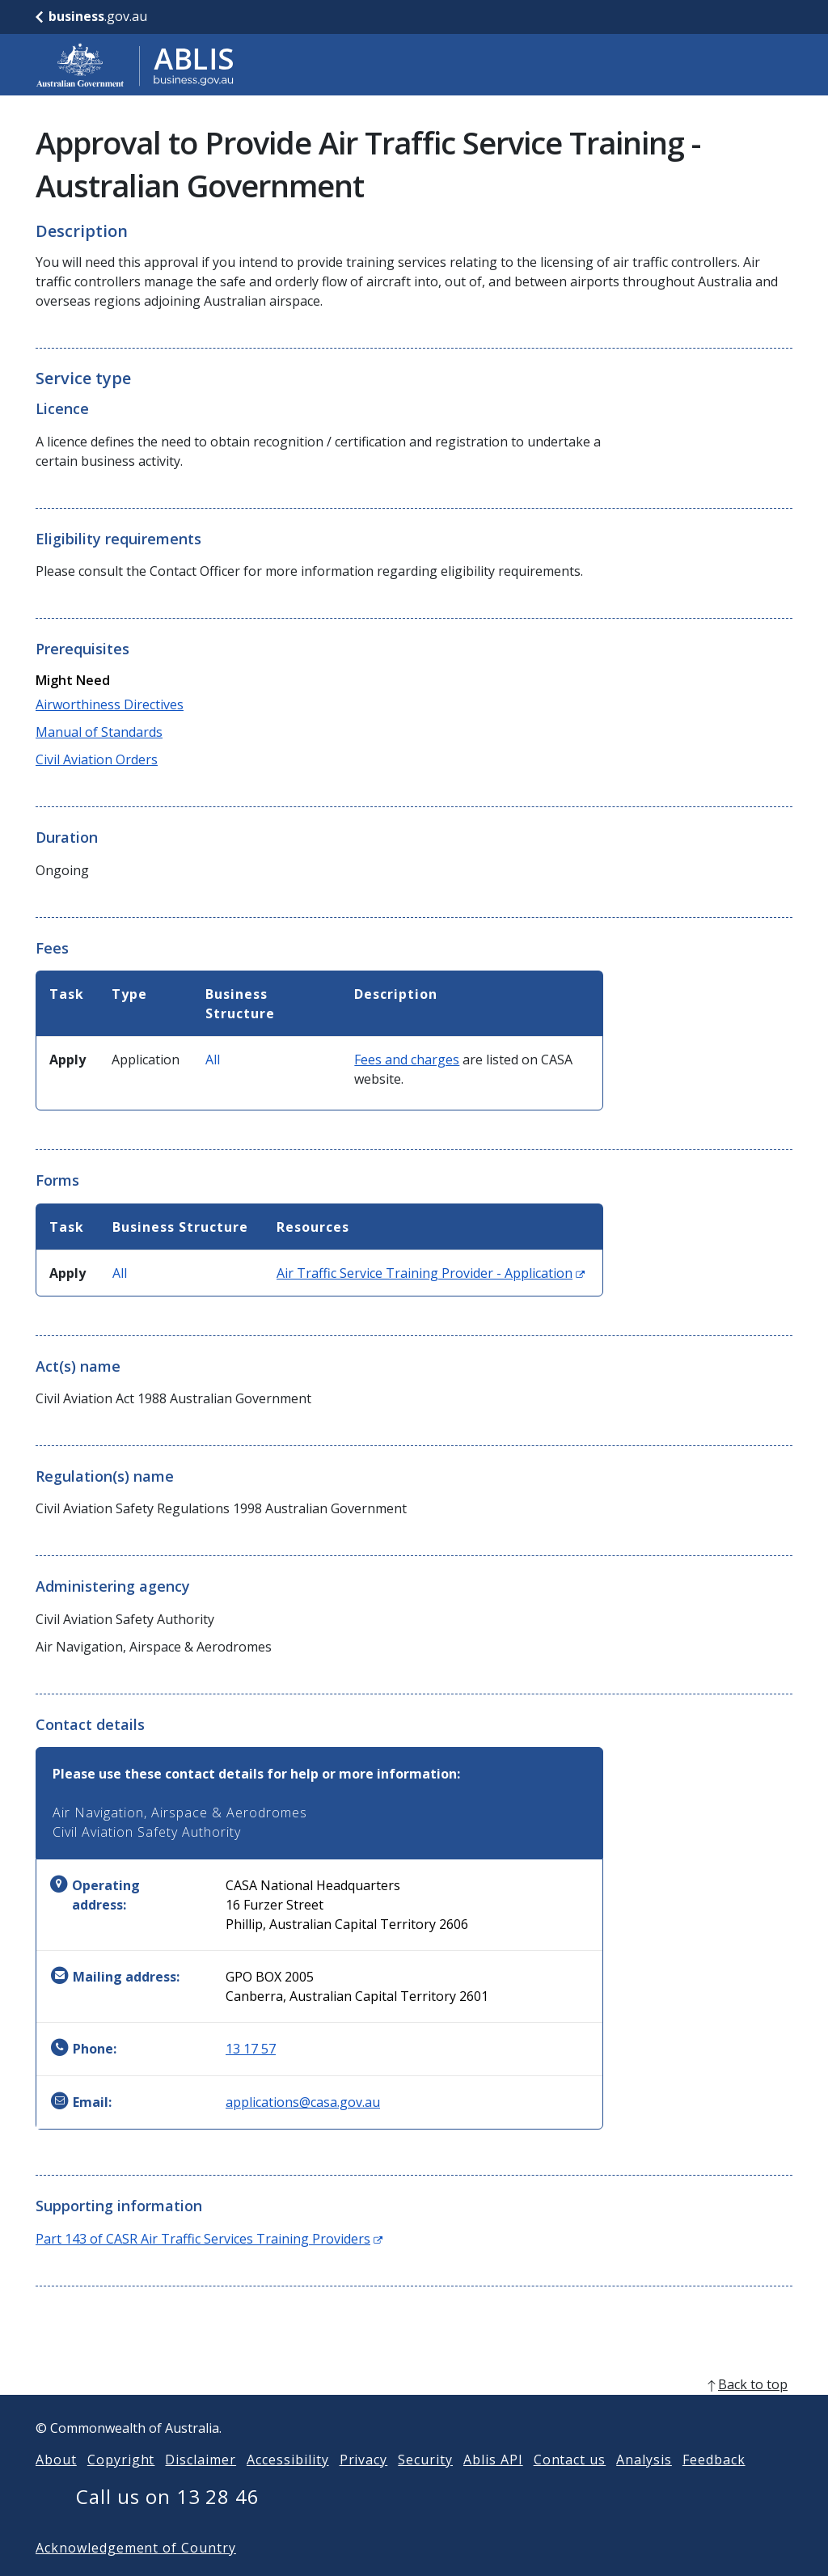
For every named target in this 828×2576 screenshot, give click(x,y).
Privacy (364, 2485)
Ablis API (493, 2485)
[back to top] (414, 2410)
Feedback (714, 2485)
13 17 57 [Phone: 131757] (251, 2049)
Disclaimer (200, 2485)
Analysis (644, 2485)
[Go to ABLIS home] (135, 64)
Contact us (570, 2485)
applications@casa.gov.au (303, 2102)
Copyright (121, 2485)
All (212, 1059)
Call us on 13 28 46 (168, 2522)
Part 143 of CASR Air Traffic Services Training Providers (209, 2239)
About (56, 2485)
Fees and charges (406, 1059)
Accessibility (287, 2485)
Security (425, 2485)
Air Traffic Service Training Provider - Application (431, 1273)
